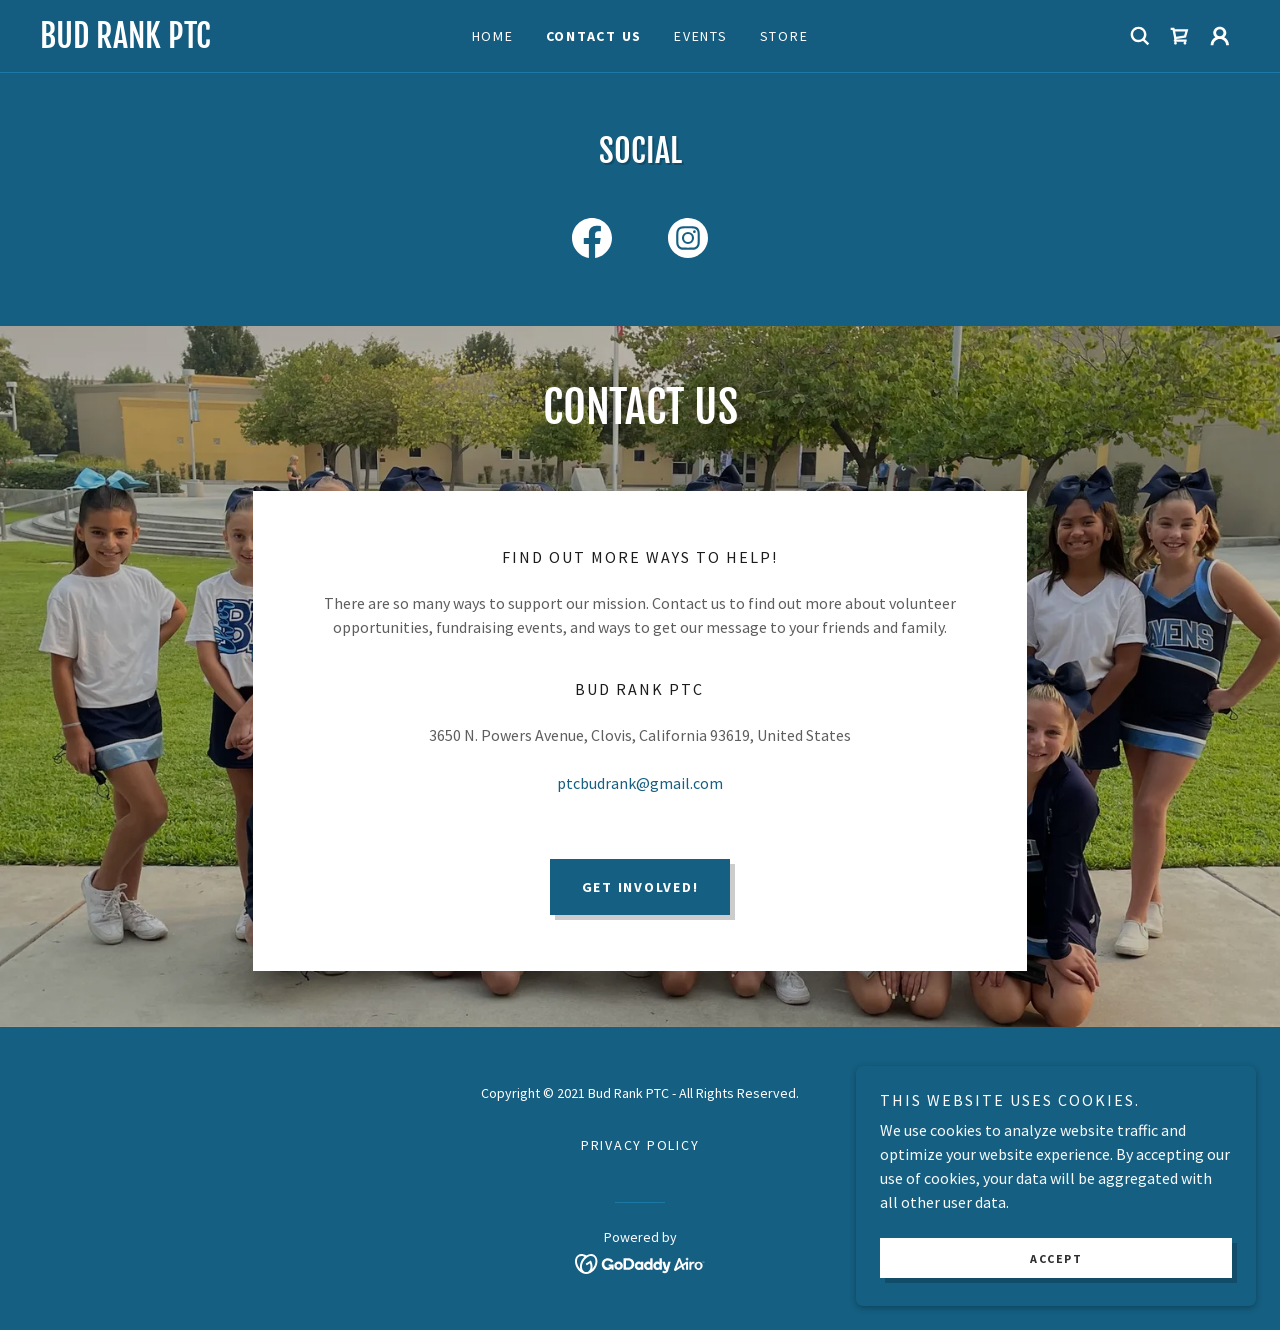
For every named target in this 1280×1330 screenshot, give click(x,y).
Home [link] (493, 36)
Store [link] (784, 36)
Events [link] (701, 36)
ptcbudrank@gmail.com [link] (640, 783)
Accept (1056, 1258)
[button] (1220, 36)
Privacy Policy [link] (640, 1145)
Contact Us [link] (594, 36)
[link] (190, 42)
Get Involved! (640, 887)
